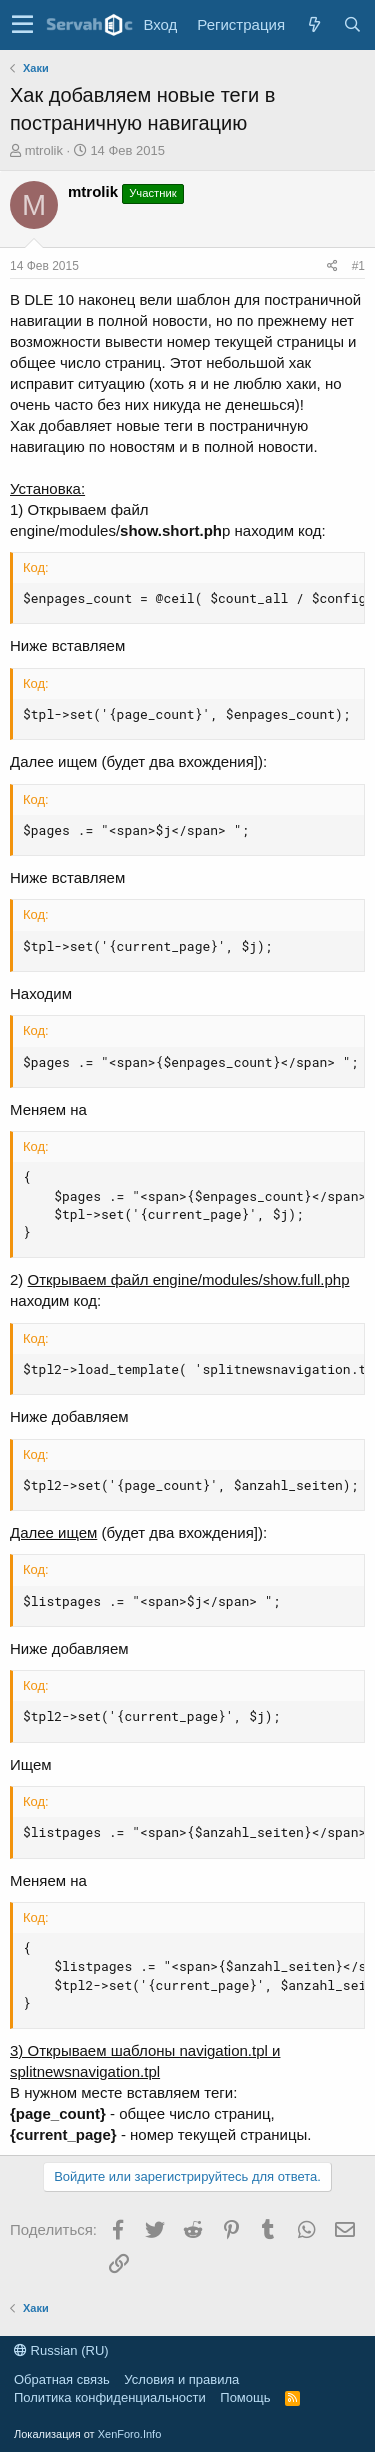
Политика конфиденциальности (110, 2397)
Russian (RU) (61, 2350)
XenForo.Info (130, 2434)
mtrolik (44, 150)
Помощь (245, 2397)
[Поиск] (352, 24)
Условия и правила (181, 2379)
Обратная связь (62, 2379)
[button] (22, 25)
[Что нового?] (314, 24)
